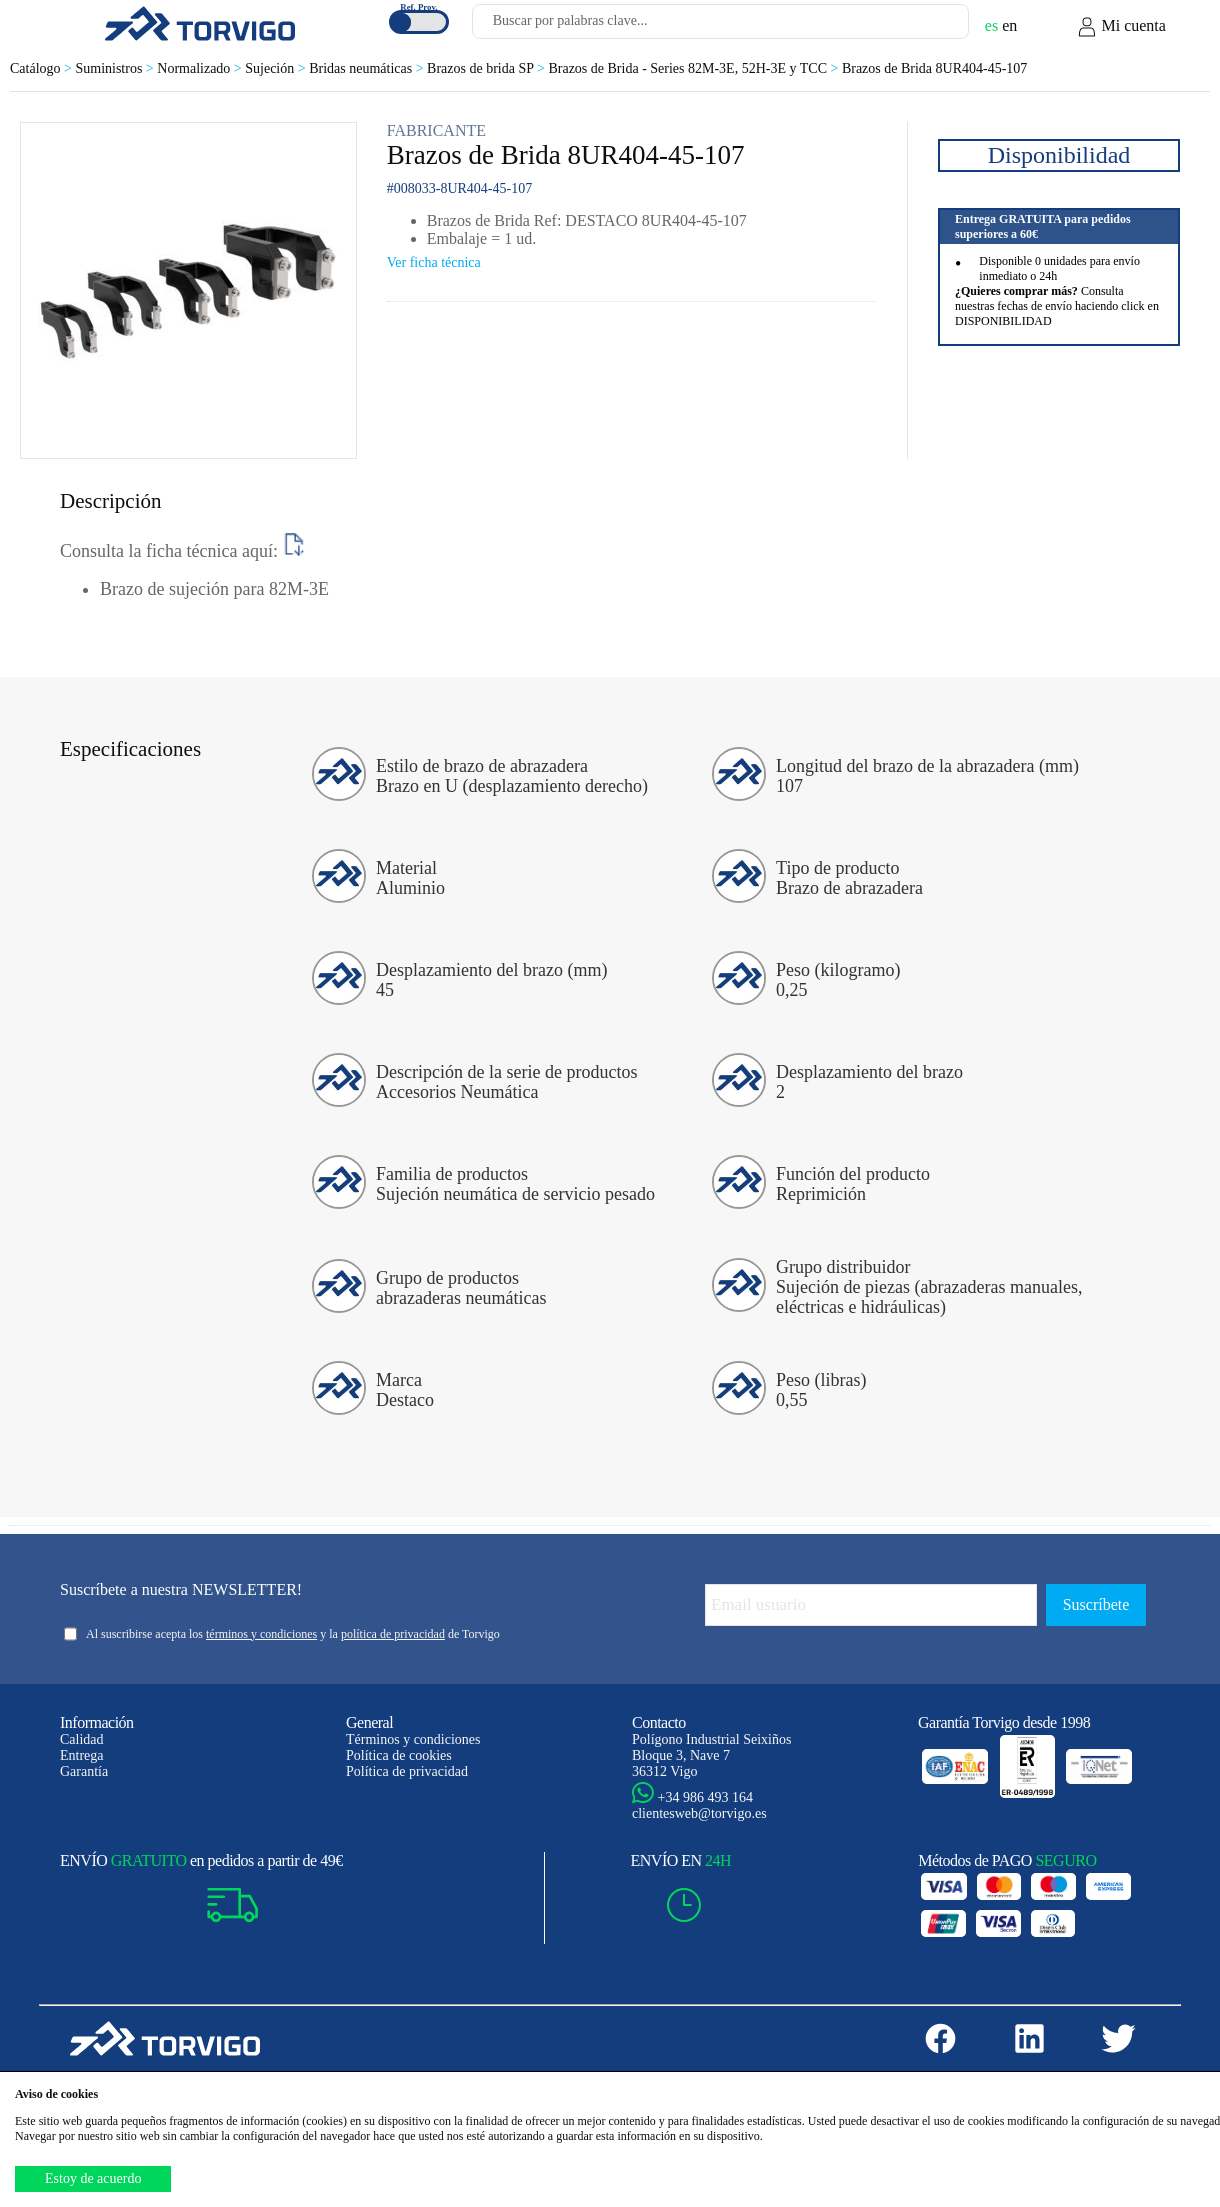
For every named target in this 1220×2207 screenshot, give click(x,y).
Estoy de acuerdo (93, 2178)
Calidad (82, 1739)
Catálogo (42, 68)
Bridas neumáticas (368, 68)
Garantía (84, 1771)
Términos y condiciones (413, 1739)
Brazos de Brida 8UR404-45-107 (934, 68)
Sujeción (277, 68)
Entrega (82, 1755)
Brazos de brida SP (487, 68)
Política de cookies (399, 1755)
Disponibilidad (1059, 155)
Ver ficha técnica (434, 262)
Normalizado (201, 68)
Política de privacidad (407, 1771)
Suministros (116, 68)
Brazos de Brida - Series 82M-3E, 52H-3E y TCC (694, 68)
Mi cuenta (1121, 27)
